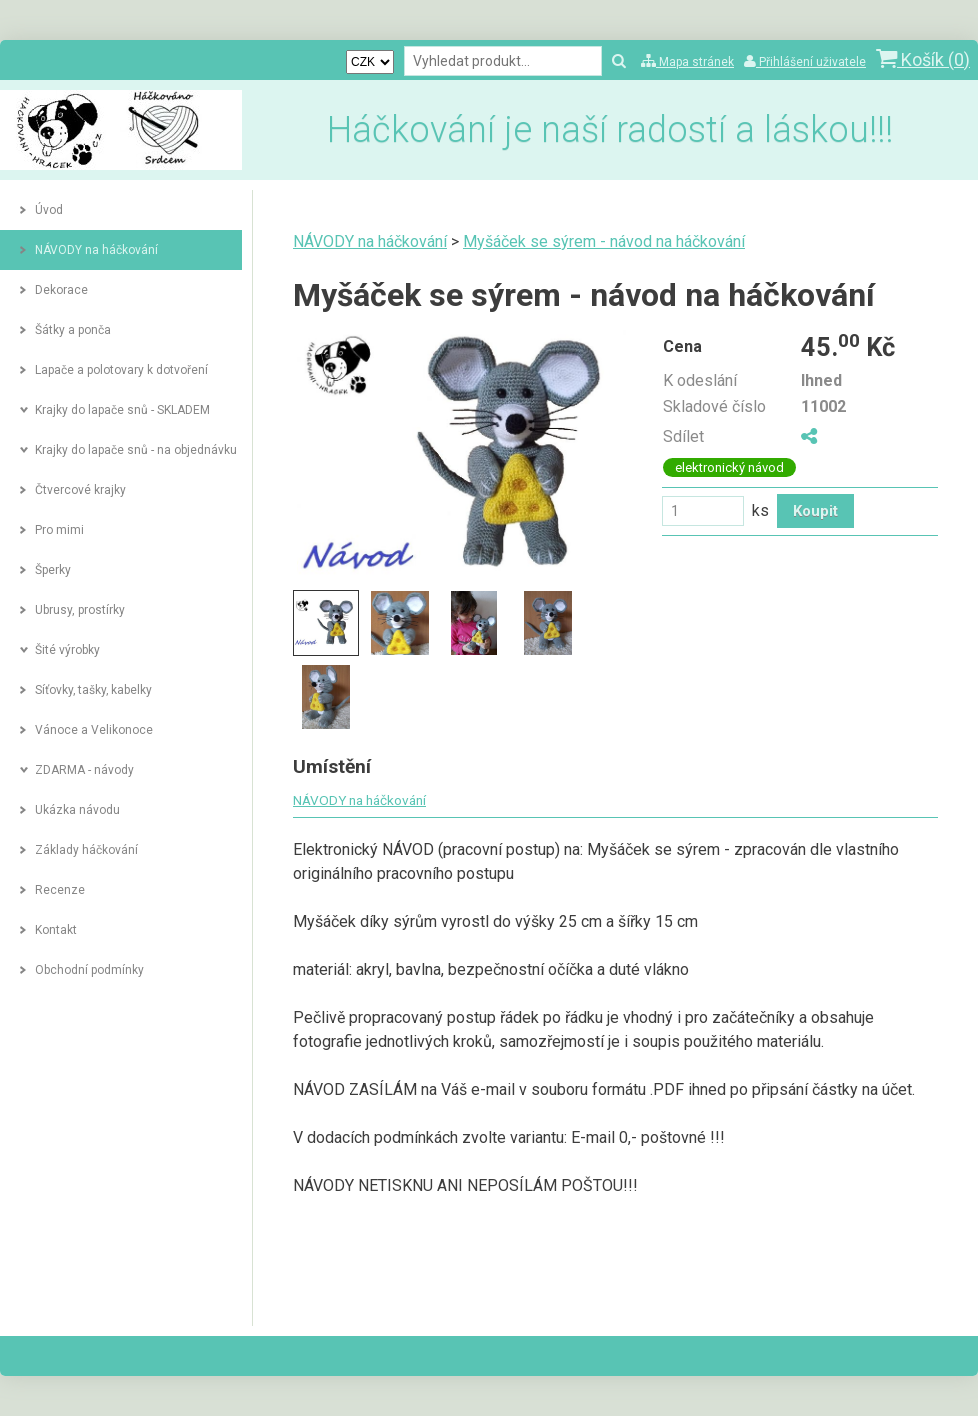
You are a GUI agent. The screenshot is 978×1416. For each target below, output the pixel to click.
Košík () (923, 59)
